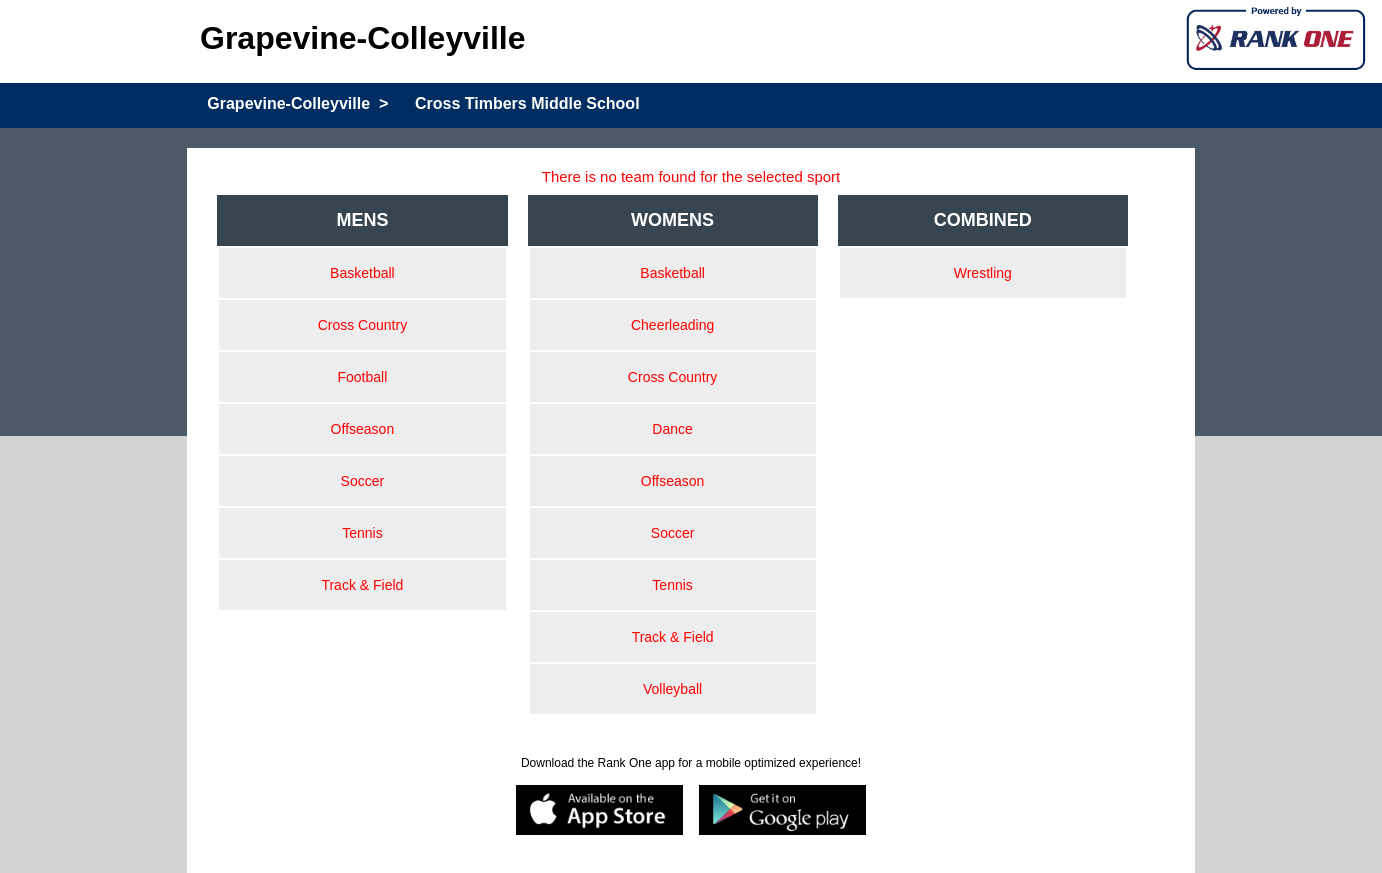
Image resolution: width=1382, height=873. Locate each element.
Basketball (362, 273)
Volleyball (672, 689)
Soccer (363, 481)
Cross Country (362, 325)
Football (362, 377)
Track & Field (362, 585)
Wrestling (983, 273)
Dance (672, 429)
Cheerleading (672, 325)
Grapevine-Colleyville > (297, 103)
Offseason (363, 429)
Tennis (362, 533)
